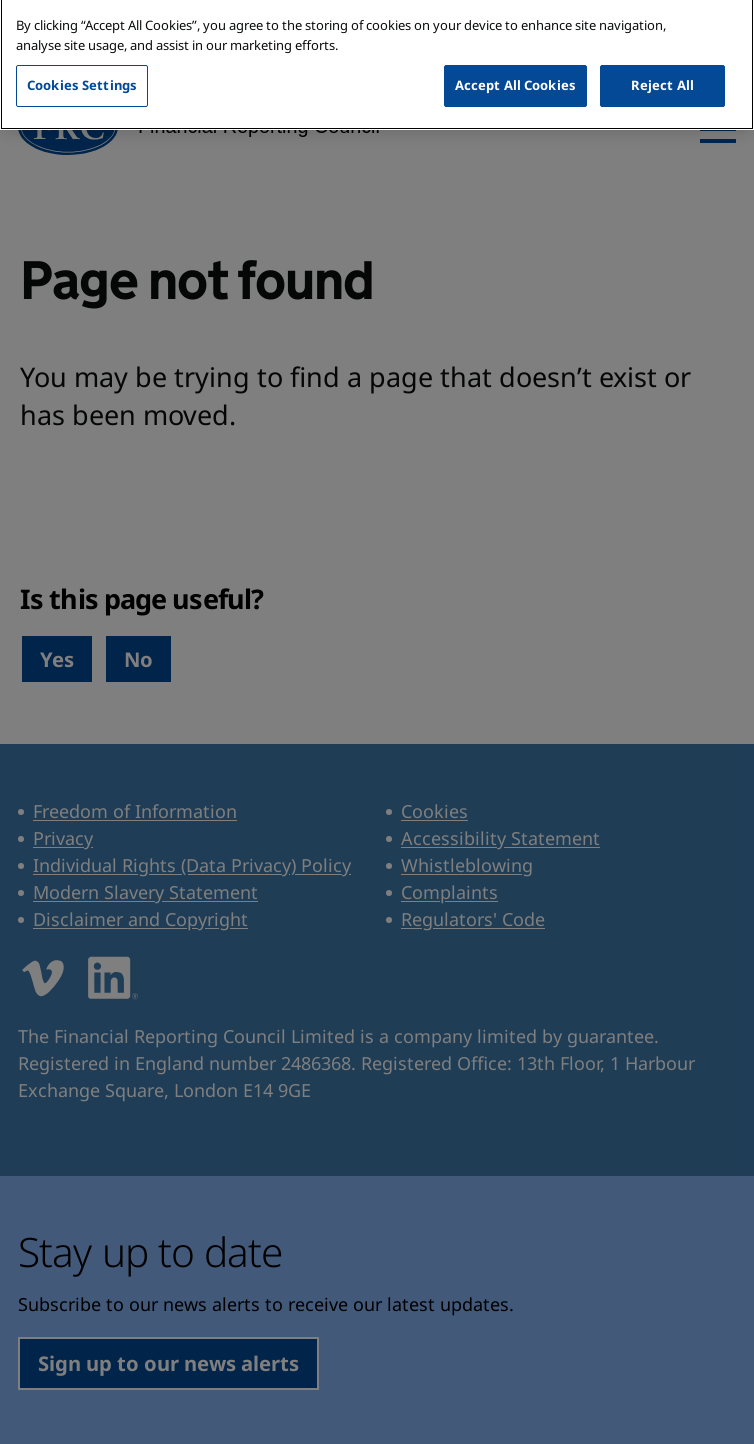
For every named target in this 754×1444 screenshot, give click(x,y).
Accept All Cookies (515, 65)
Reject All (662, 65)
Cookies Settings (82, 65)
